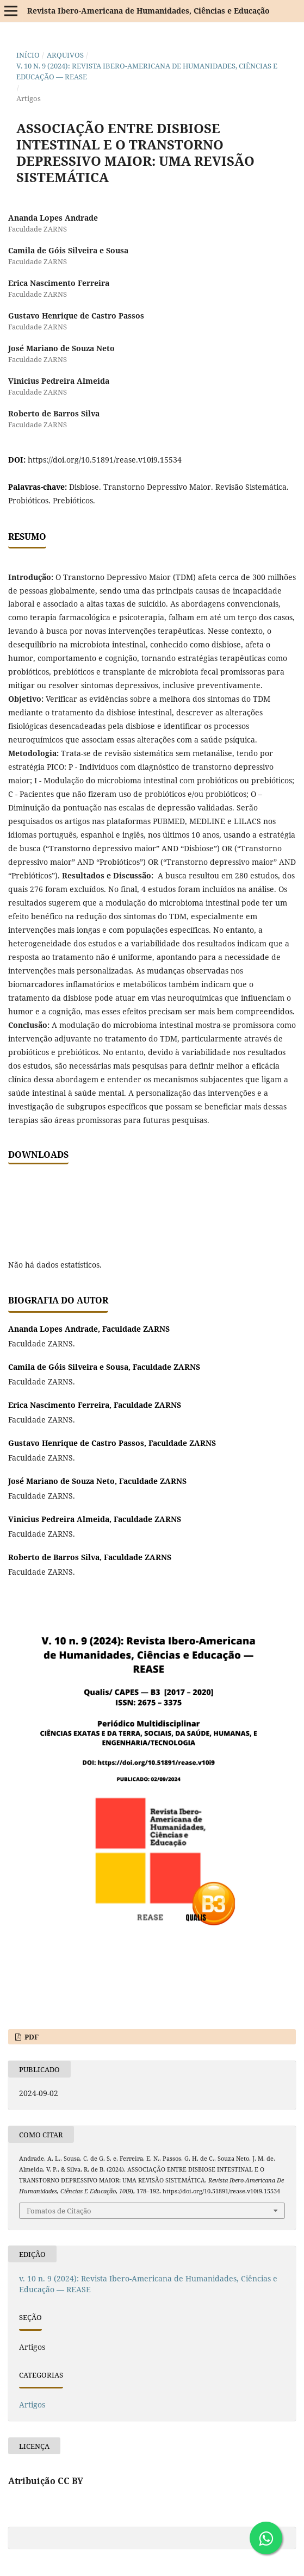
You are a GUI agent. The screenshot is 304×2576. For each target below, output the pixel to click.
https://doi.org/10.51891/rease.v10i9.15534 (105, 459)
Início (28, 55)
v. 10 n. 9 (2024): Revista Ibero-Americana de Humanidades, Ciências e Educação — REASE (146, 71)
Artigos (32, 2404)
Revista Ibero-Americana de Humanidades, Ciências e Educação (148, 10)
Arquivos (65, 55)
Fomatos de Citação (59, 2211)
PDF (31, 2037)
